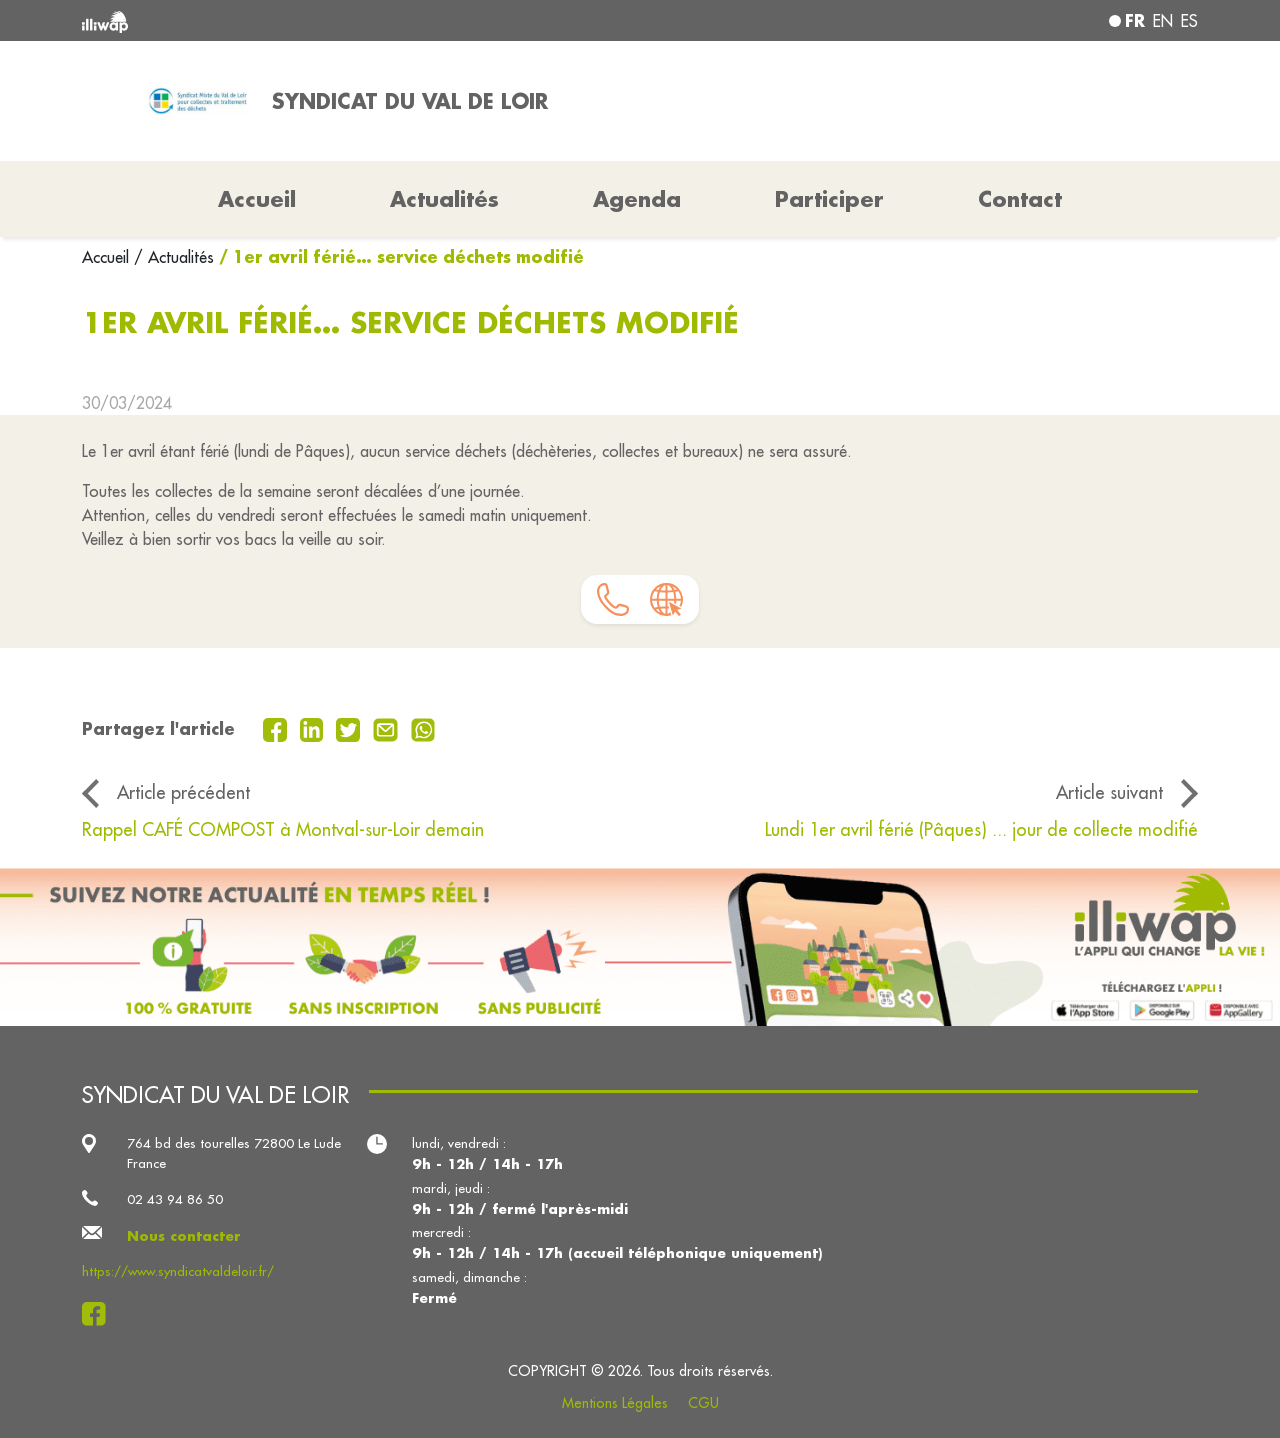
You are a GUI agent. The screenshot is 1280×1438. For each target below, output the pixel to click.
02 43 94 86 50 (175, 1199)
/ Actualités (174, 257)
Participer (829, 199)
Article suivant (1109, 792)
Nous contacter (184, 1235)
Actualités (444, 199)
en (1163, 21)
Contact (1020, 199)
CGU (703, 1403)
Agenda (637, 199)
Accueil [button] (257, 199)
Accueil (108, 257)
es (1189, 21)
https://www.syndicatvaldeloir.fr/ (178, 1271)
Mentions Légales (615, 1403)
